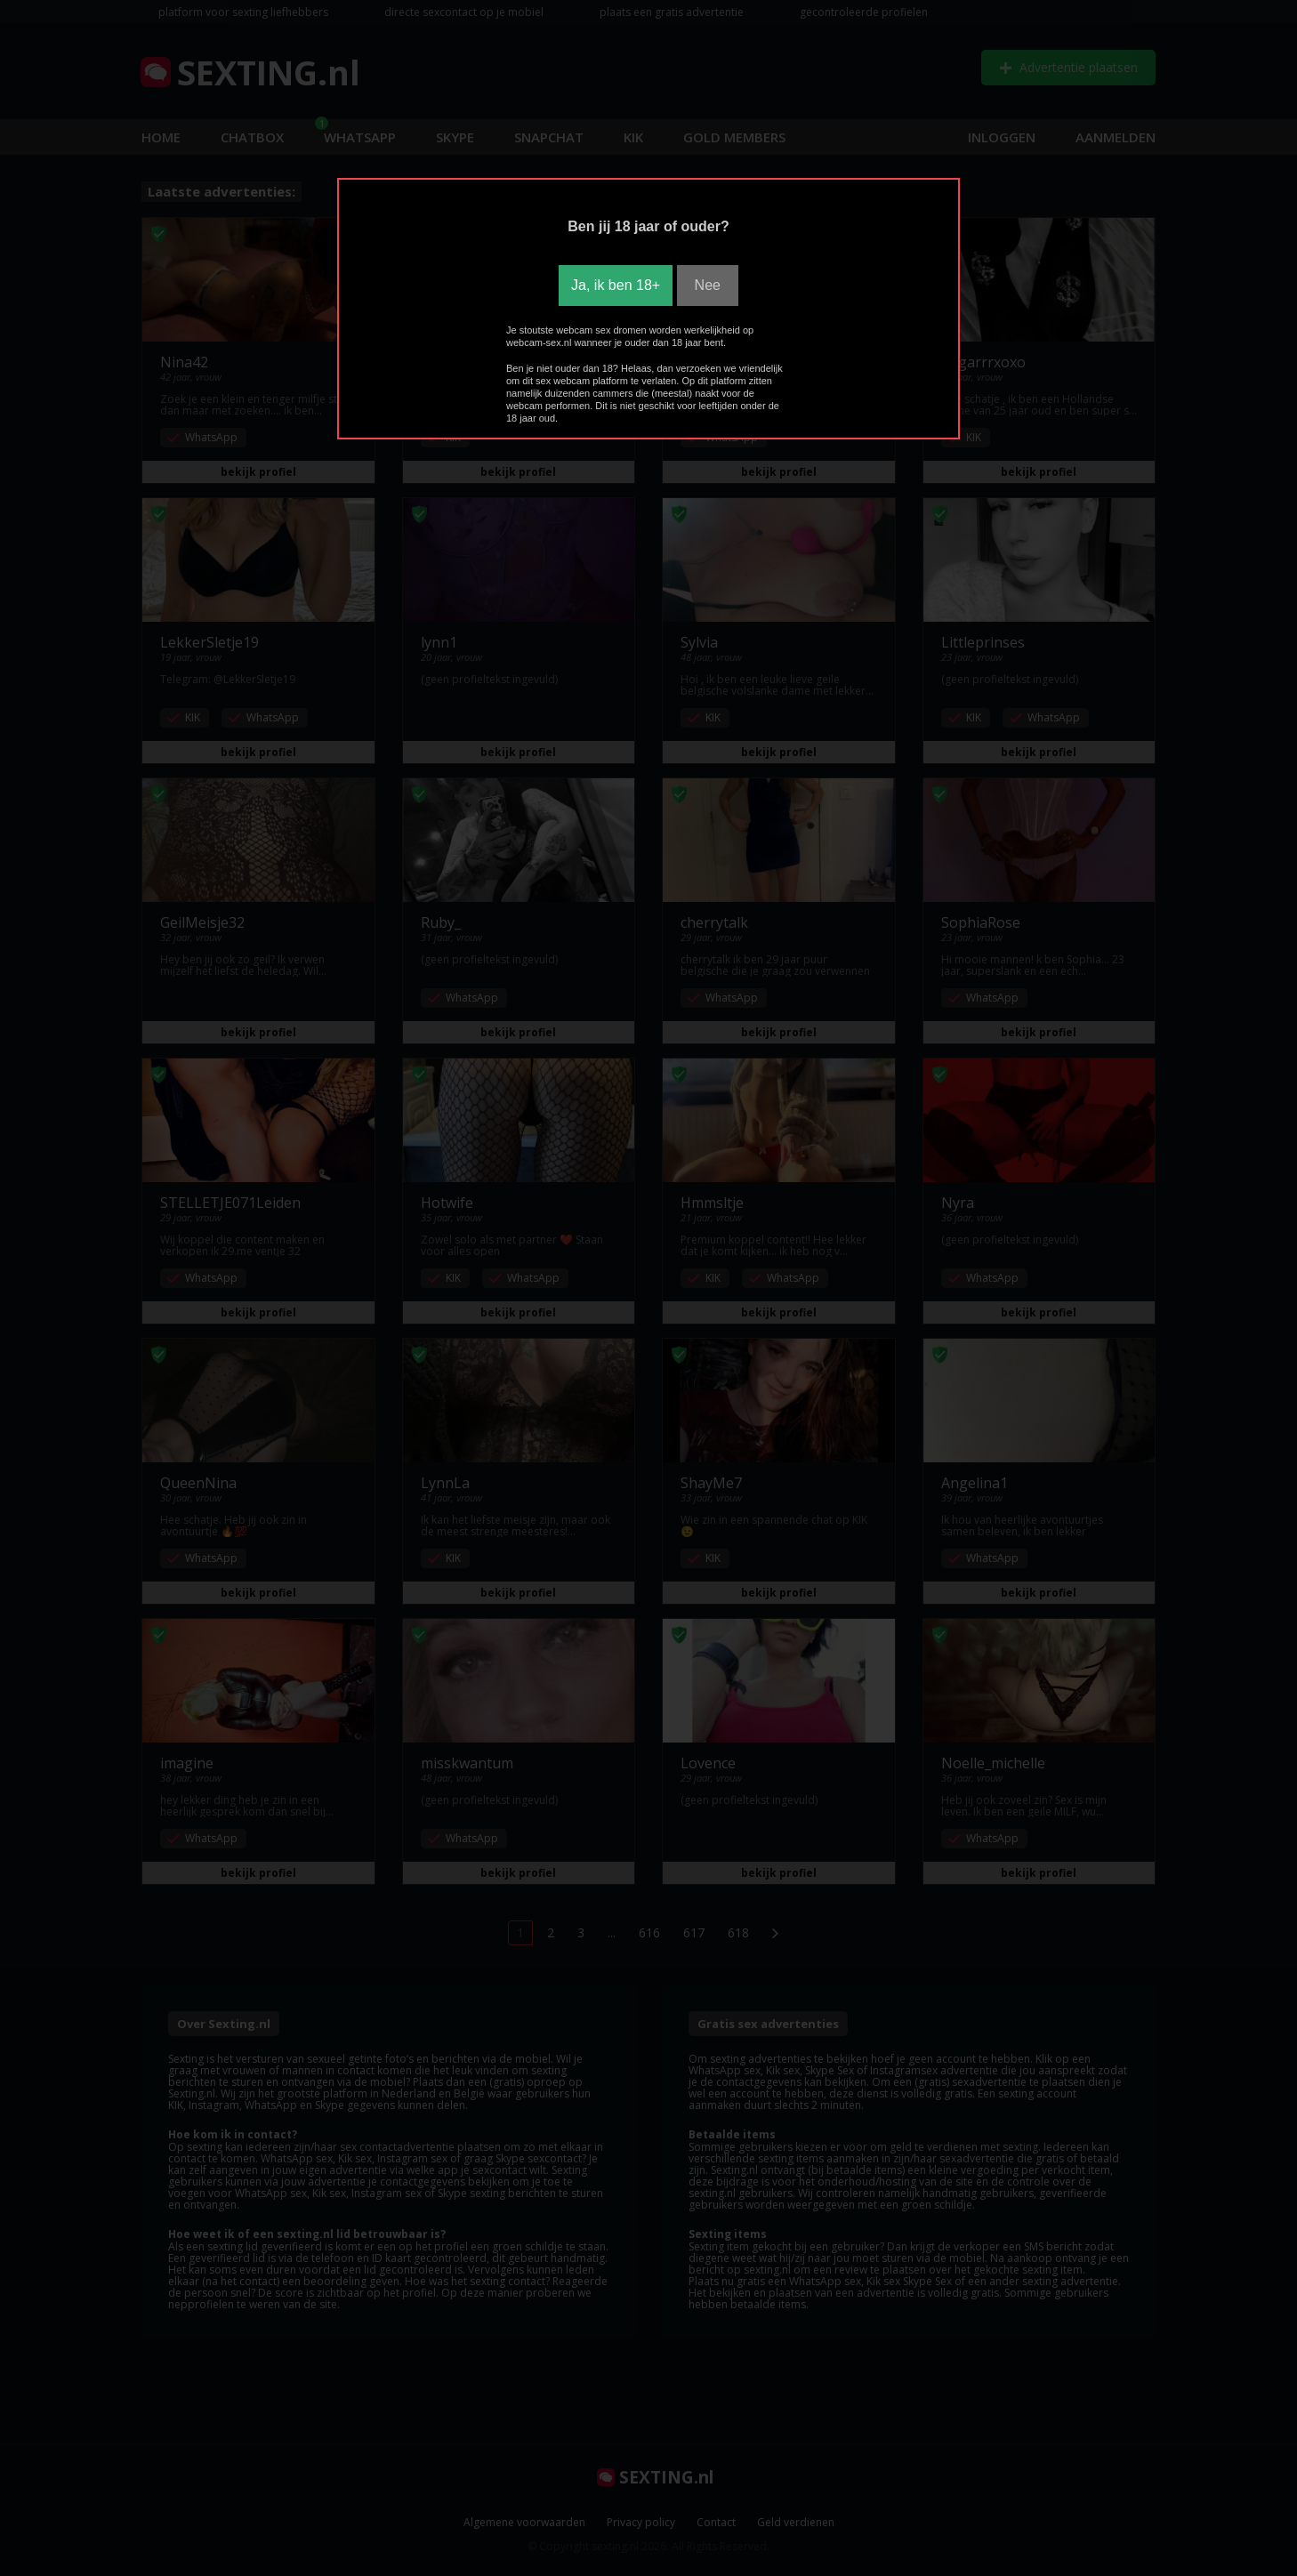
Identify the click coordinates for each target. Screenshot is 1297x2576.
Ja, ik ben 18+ (615, 285)
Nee (708, 285)
